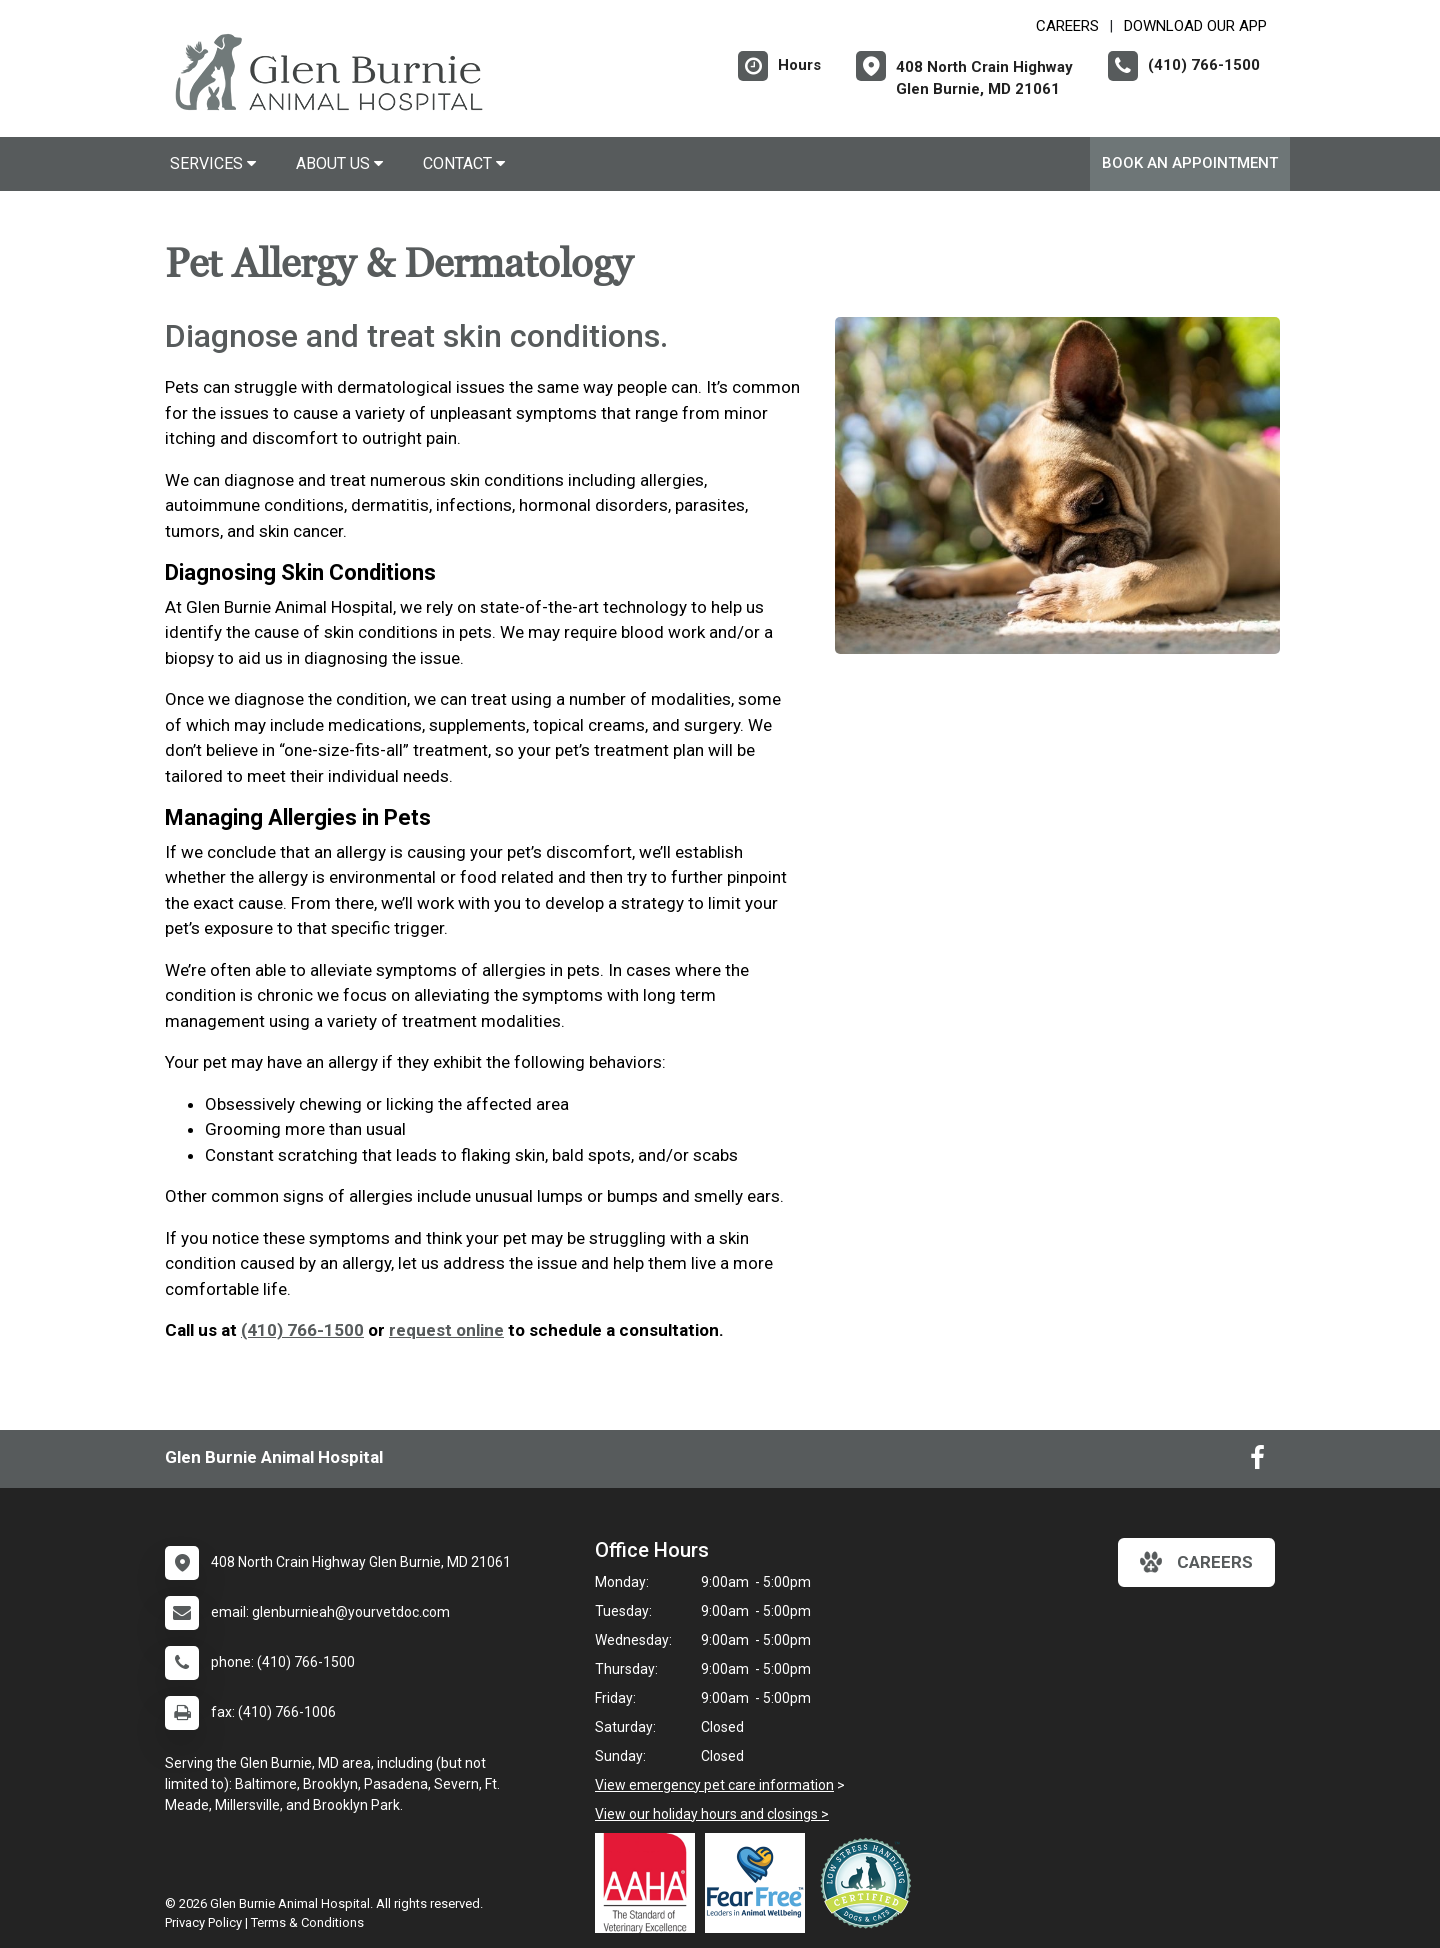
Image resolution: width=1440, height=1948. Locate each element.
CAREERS (1067, 26)
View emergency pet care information (714, 1785)
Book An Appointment (1190, 163)
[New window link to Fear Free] (760, 1883)
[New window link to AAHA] (650, 1883)
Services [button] (213, 163)
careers (1196, 1562)
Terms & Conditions (307, 1922)
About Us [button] (339, 163)
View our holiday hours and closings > (712, 1814)
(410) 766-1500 (302, 1330)
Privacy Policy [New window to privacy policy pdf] (203, 1922)
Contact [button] (464, 163)
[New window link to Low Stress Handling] (870, 1883)
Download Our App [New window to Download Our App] (1195, 26)
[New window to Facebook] (1257, 1462)
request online (446, 1330)
